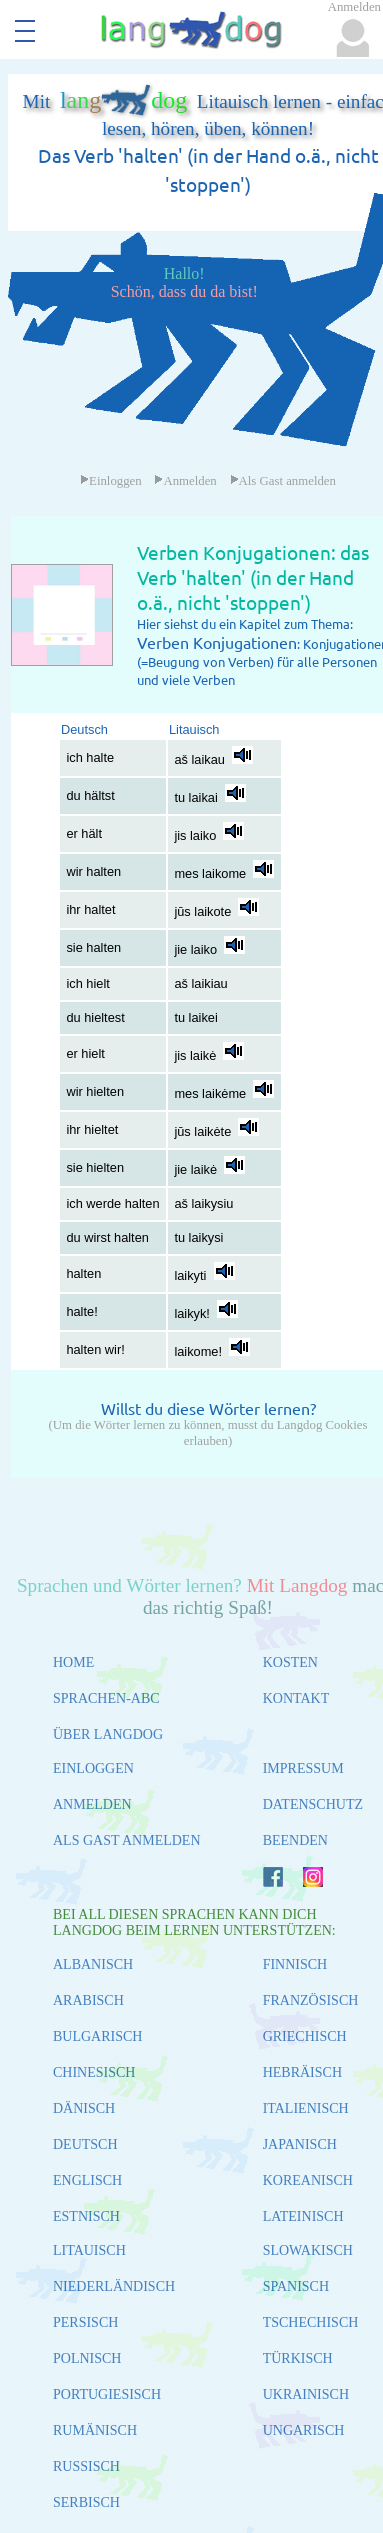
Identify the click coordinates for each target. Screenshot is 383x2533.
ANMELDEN (92, 1804)
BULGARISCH (97, 2036)
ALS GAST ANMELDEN (127, 1840)
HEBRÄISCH (302, 2072)
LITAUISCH (89, 2250)
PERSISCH (85, 2322)
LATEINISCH (303, 2216)
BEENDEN (295, 1840)
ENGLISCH (87, 2180)
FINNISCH (295, 1964)
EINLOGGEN (93, 1768)
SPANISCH (296, 2286)
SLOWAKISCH (308, 2250)
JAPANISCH (300, 2144)
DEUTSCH (85, 2144)
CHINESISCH (94, 2072)
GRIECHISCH (305, 2036)
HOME (73, 1662)
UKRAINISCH (306, 2394)
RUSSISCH (86, 2466)
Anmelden (185, 481)
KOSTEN (290, 1662)
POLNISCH (87, 2358)
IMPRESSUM (303, 1768)
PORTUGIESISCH (107, 2394)
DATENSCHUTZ (313, 1804)
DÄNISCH (84, 2108)
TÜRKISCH (298, 2358)
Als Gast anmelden (283, 481)
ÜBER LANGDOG (108, 1734)
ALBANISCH (93, 1964)
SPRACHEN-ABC (106, 1698)
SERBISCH (86, 2502)
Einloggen (111, 481)
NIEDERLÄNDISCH (114, 2286)
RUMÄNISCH (95, 2430)
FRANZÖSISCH (311, 2000)
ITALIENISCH (306, 2108)
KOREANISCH (308, 2180)
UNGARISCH (304, 2430)
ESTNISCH (86, 2216)
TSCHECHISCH (311, 2322)
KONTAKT (296, 1698)
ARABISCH (88, 2000)
